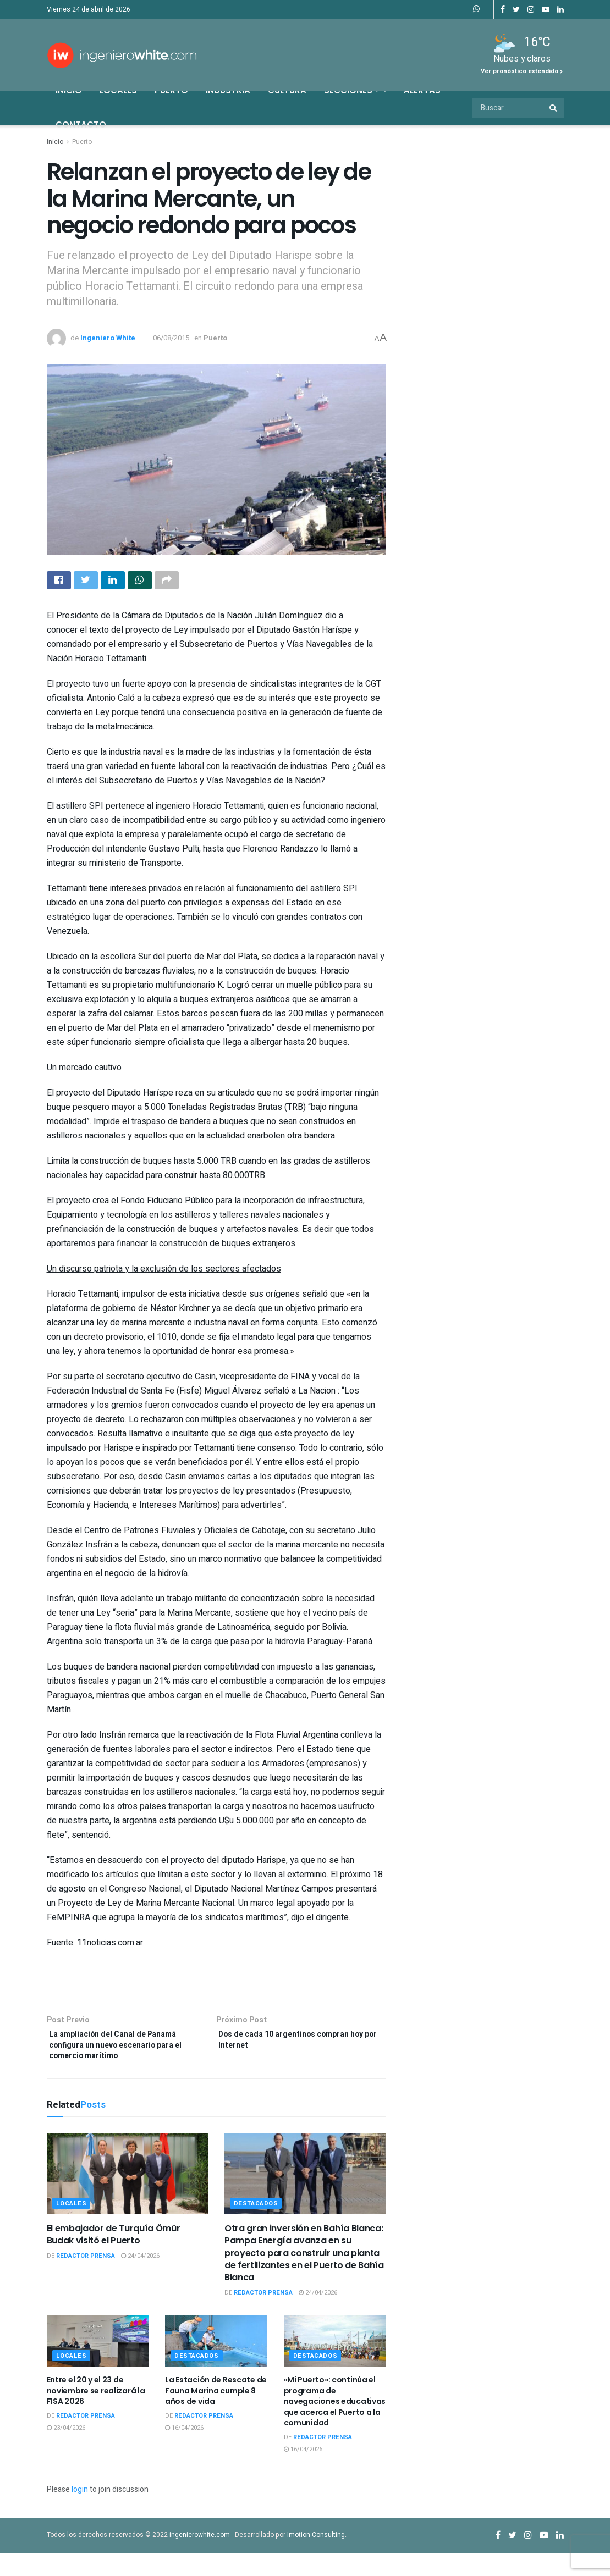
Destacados (256, 2226)
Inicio (69, 90)
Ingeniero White (107, 338)
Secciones (352, 90)
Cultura (287, 90)
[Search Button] (554, 108)
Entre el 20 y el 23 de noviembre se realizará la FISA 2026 (96, 2413)
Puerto (171, 90)
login (80, 2512)
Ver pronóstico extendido (522, 71)
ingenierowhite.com (199, 2557)
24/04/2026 (140, 2278)
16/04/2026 (184, 2450)
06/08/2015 (171, 338)
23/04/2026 (66, 2450)
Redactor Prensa (85, 2278)
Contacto (81, 124)
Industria (228, 90)
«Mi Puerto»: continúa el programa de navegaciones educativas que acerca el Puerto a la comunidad (335, 2424)
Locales (118, 90)
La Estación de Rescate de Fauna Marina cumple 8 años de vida (216, 2413)
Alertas (422, 90)
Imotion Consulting (316, 2557)
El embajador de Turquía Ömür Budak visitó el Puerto (113, 2257)
